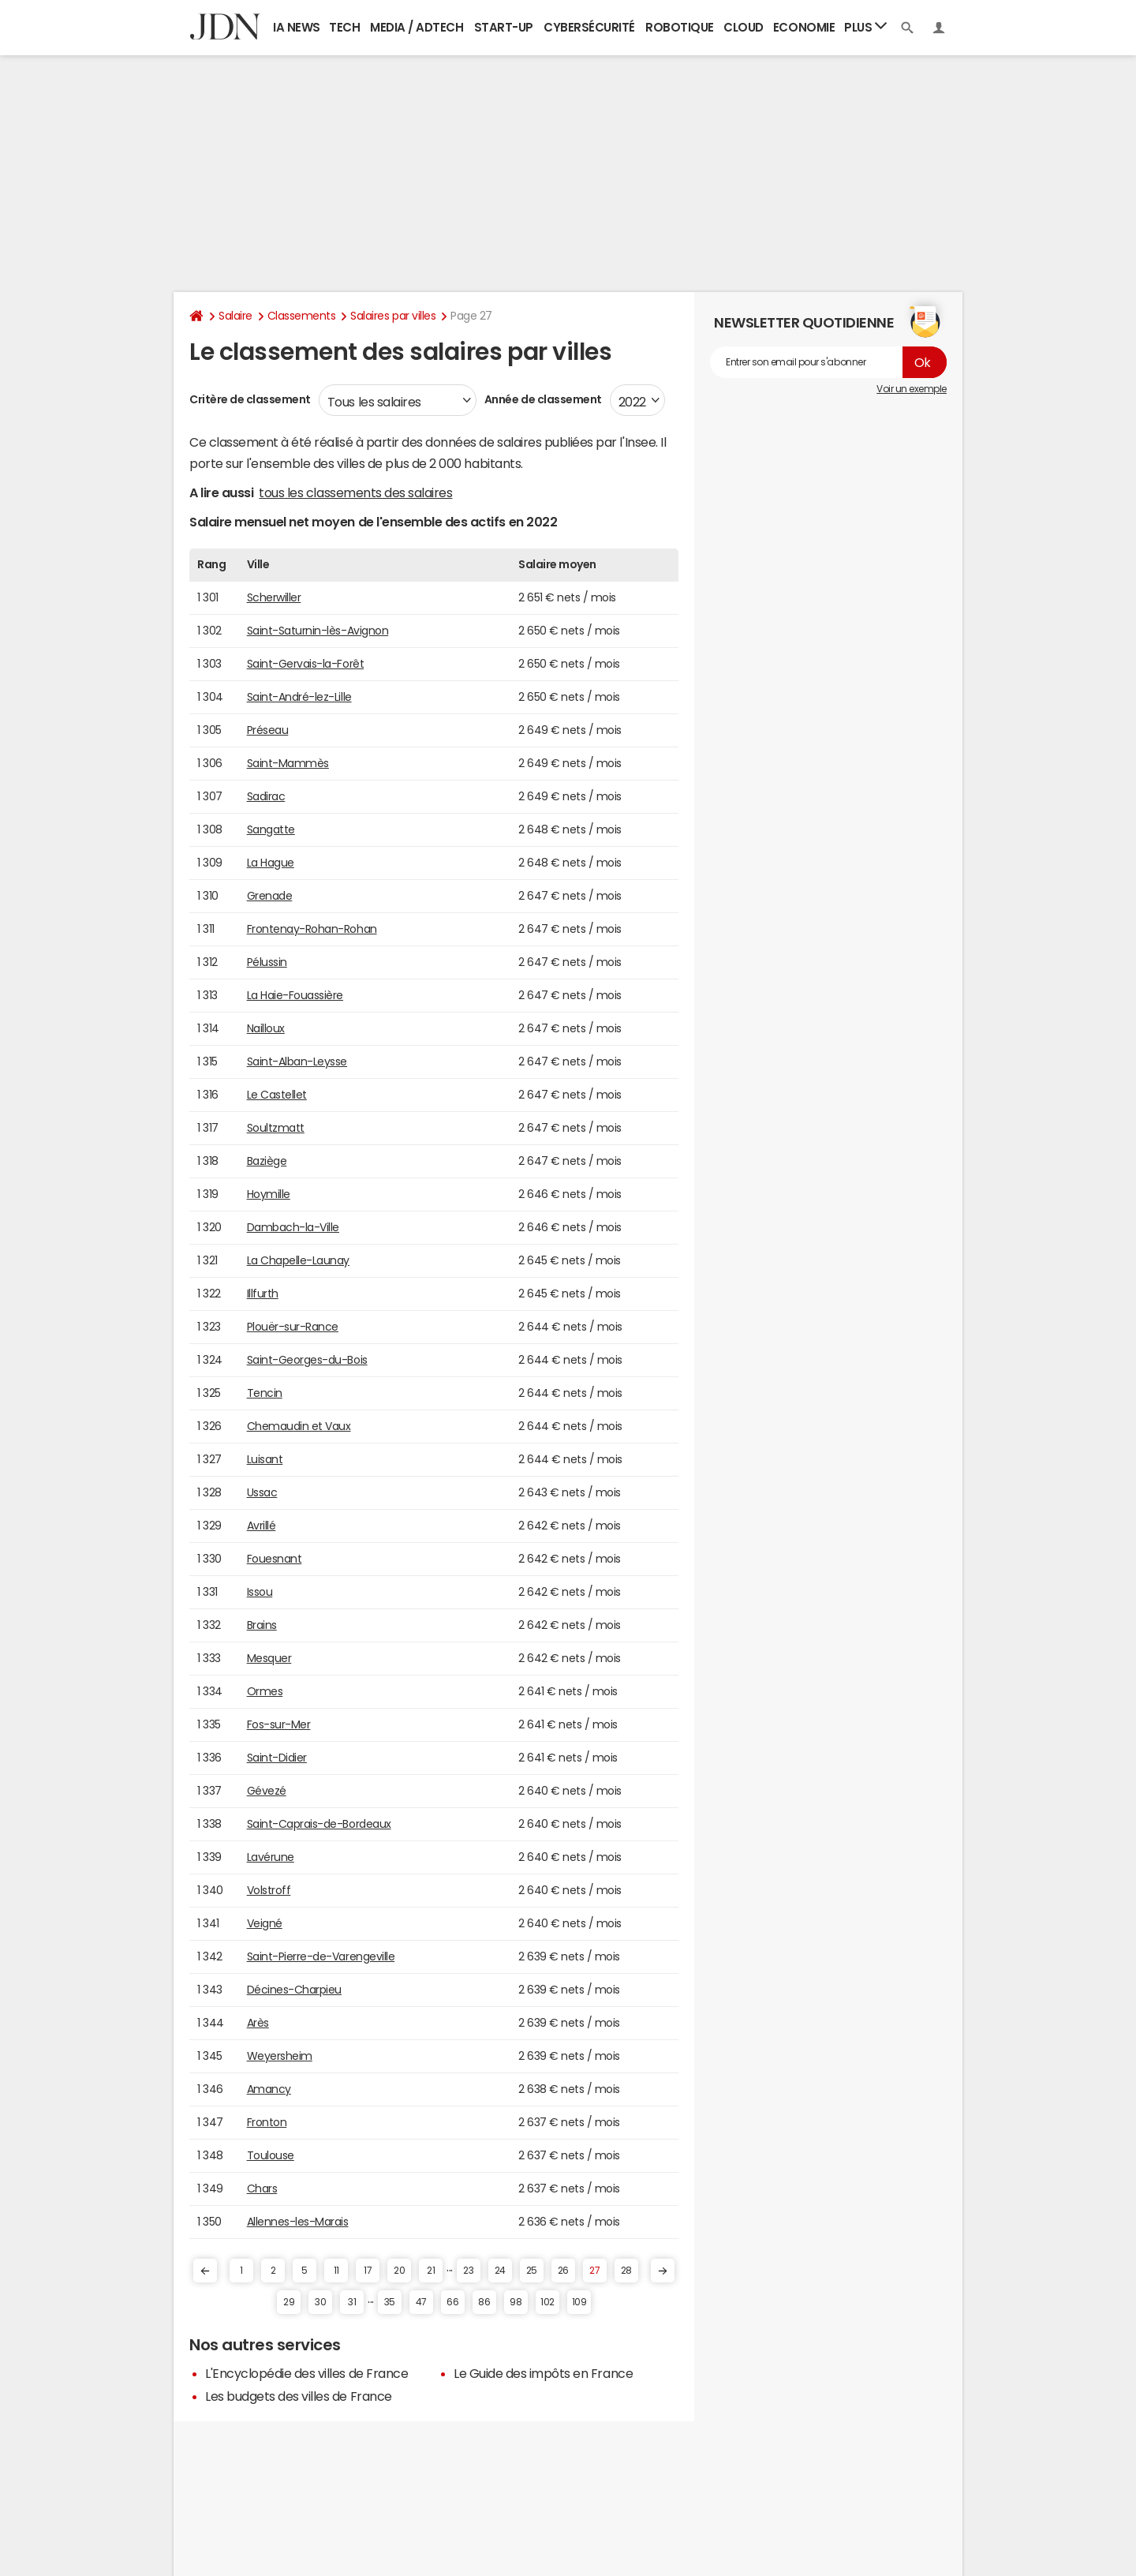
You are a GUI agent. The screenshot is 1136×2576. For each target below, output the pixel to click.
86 (484, 2302)
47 (421, 2302)
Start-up (503, 27)
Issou (260, 1591)
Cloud (743, 27)
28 (626, 2270)
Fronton (267, 2122)
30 (320, 2302)
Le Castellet (277, 1094)
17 (368, 2270)
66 (452, 2302)
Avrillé (261, 1525)
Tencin (264, 1392)
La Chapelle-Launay (298, 1260)
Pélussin (267, 962)
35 (389, 2302)
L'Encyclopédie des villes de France (306, 2373)
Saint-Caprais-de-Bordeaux (319, 1823)
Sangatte (271, 829)
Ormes (265, 1691)
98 (515, 2302)
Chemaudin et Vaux (299, 1426)
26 (563, 2270)
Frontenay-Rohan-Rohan (312, 928)
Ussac (262, 1492)
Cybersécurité (589, 27)
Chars (262, 2188)
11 (336, 2270)
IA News (296, 27)
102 (547, 2302)
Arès (258, 2022)
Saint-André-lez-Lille (299, 696)
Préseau (268, 730)
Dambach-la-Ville (293, 1227)
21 (431, 2270)
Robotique (679, 27)
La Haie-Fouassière (295, 995)
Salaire (235, 315)
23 (468, 2270)
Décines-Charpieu (294, 1989)
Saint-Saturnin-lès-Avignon (318, 630)
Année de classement (543, 399)
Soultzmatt (276, 1127)
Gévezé (266, 1790)
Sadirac (266, 796)
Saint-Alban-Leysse (297, 1061)
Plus (865, 26)
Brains (262, 1625)
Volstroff (269, 1890)
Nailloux (266, 1028)
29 (288, 2302)
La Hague (270, 862)
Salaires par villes (392, 315)
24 (500, 2270)
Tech (344, 27)
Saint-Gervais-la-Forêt (305, 663)
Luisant (265, 1459)
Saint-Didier (277, 1757)
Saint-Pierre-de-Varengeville (321, 1956)
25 (531, 2270)
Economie (804, 27)
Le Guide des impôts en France (543, 2373)
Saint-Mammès (288, 763)
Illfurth (262, 1293)
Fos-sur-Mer (279, 1724)
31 (352, 2302)
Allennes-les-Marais (298, 2221)
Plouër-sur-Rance (292, 1326)
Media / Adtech (416, 27)
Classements (301, 315)
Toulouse (270, 2155)
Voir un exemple (911, 389)
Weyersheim (279, 2055)
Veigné (264, 1923)
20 (399, 2270)
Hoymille (268, 1194)
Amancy (269, 2089)
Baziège (267, 1160)
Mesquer (269, 1658)
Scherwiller (274, 597)
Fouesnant (274, 1558)
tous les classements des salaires (355, 492)
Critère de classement (250, 399)
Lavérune (270, 1857)
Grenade (270, 895)
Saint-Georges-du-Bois (307, 1359)
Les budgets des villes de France (298, 2396)
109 (579, 2302)
